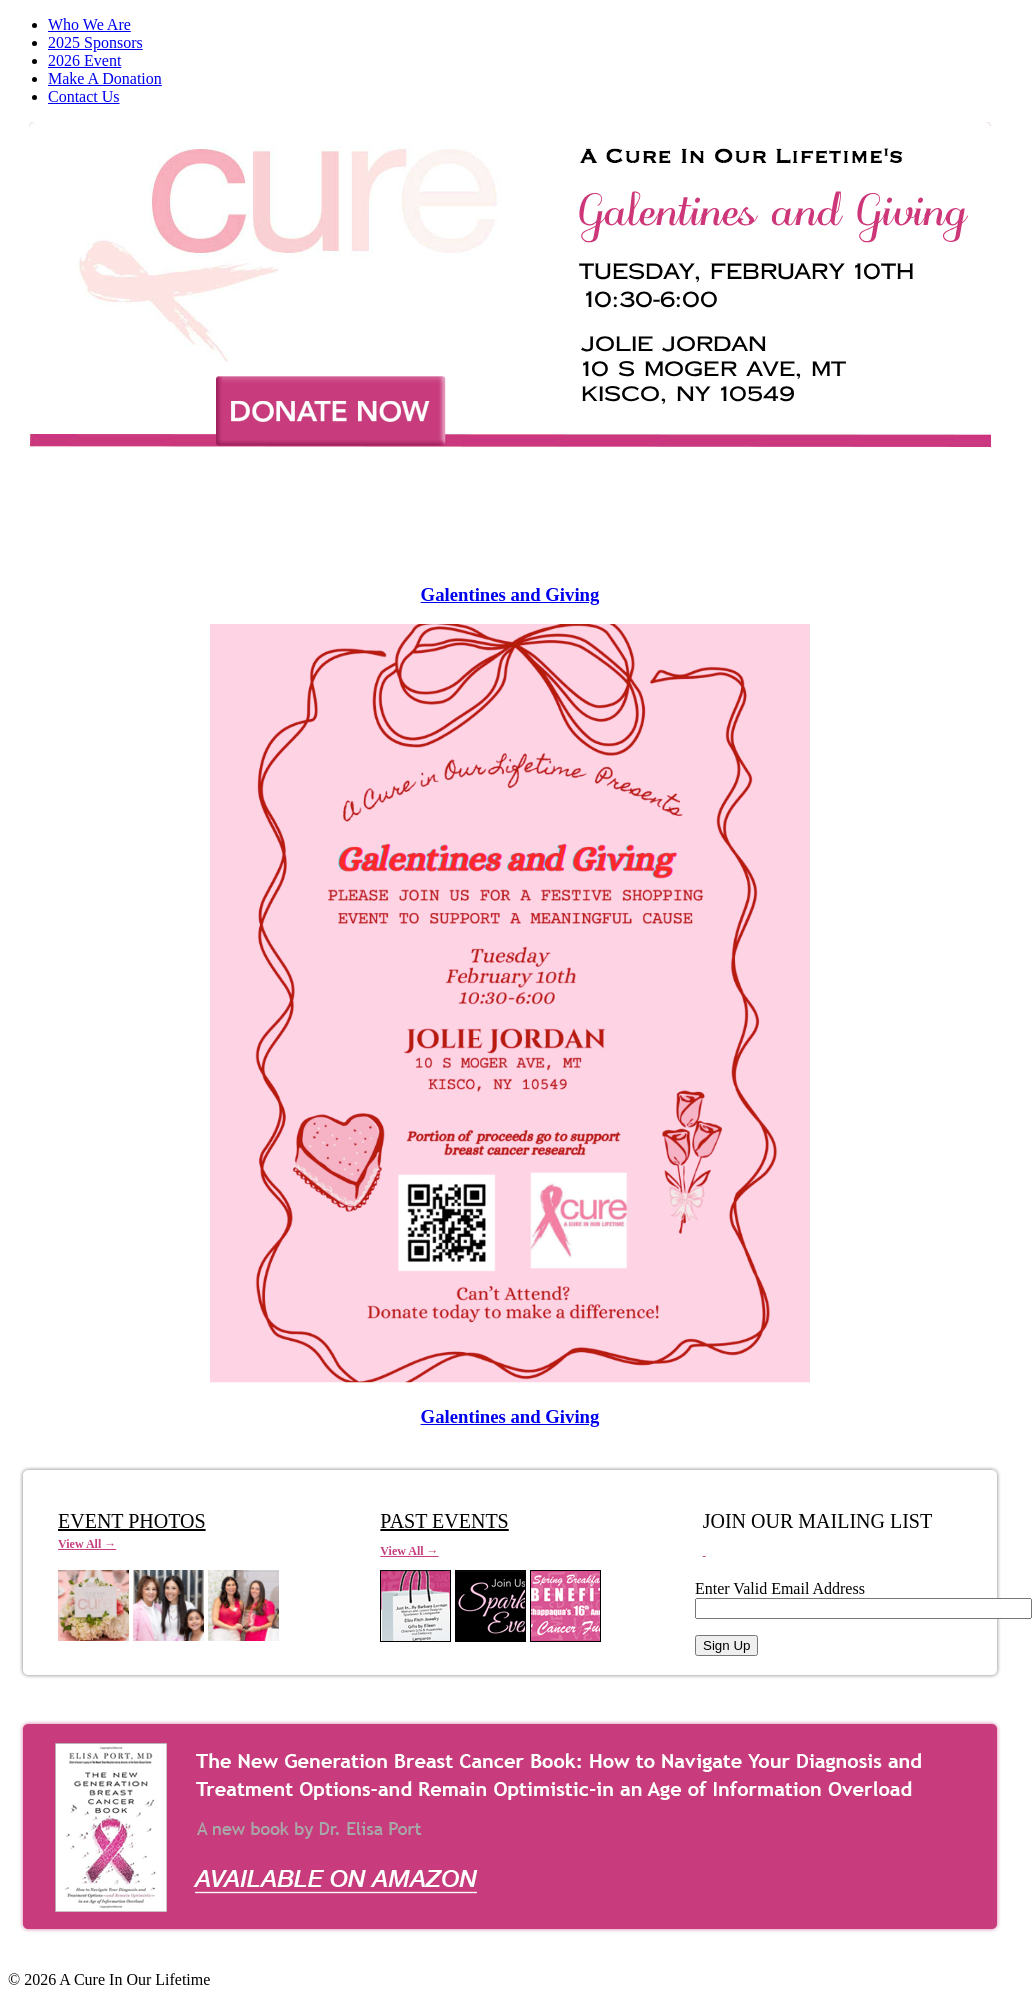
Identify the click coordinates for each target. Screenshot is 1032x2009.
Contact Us (84, 96)
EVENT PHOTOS (132, 1521)
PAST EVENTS (444, 1521)
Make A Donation (105, 78)
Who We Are (89, 24)
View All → (87, 1544)
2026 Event (84, 60)
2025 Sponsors (95, 42)
